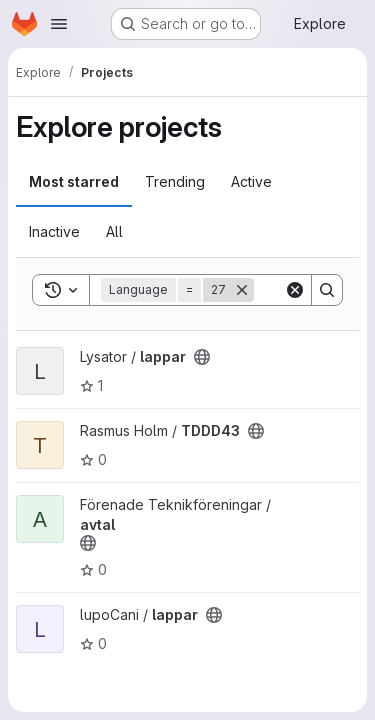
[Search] (327, 290)
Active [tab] (251, 181)
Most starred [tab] (74, 181)
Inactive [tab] (54, 231)
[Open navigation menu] (59, 24)
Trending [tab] (175, 181)
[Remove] (242, 290)
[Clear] (295, 290)
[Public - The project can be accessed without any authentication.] (202, 357)
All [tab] (114, 231)
